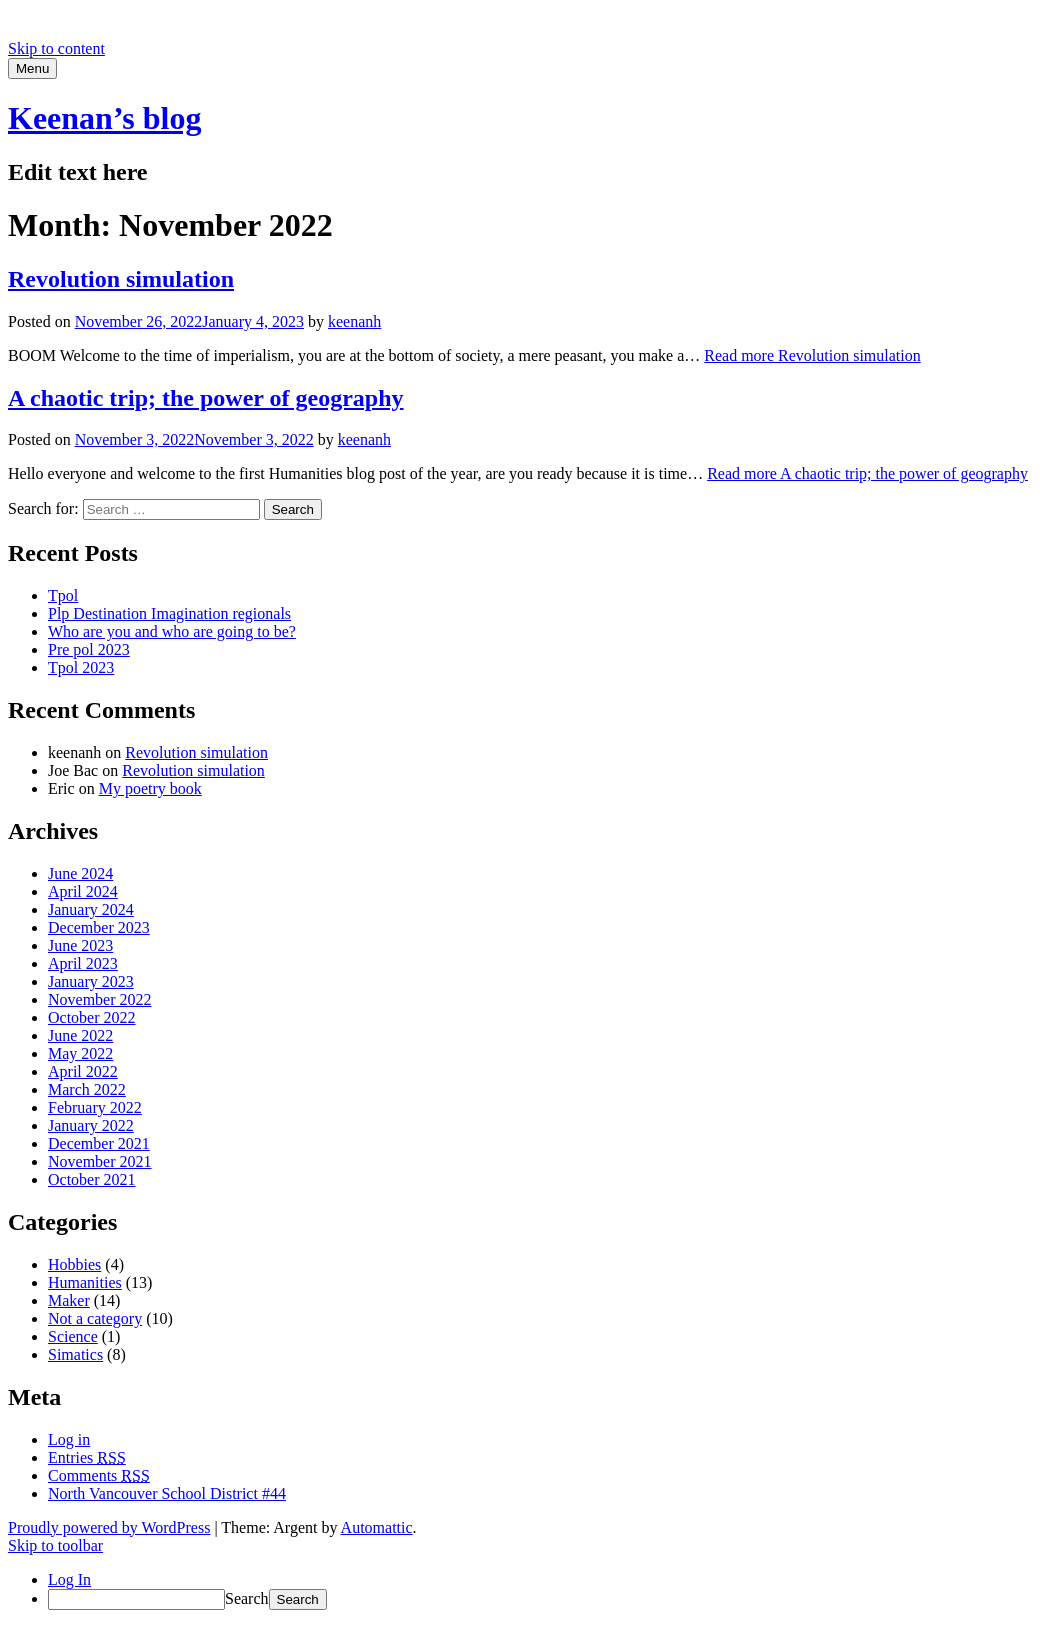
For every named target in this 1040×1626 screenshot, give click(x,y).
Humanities (85, 1282)
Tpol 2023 (81, 667)
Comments (99, 1475)
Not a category (95, 1318)
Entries (87, 1457)
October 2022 (92, 1017)
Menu (32, 68)
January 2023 (91, 981)
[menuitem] (540, 1599)
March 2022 (87, 1089)
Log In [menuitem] (69, 1579)
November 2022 (100, 999)
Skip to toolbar (55, 1545)
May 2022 (80, 1053)
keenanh (354, 321)
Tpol (63, 595)
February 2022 (95, 1107)
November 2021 (100, 1161)
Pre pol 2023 (89, 649)
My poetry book (150, 788)
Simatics (75, 1354)
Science (73, 1336)
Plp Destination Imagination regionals (169, 613)
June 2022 (80, 1035)
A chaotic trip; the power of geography (206, 398)
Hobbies (74, 1264)
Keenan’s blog (105, 118)
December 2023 (99, 927)
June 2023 (80, 945)
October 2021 (92, 1179)
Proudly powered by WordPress (109, 1527)
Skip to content (56, 48)
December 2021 (99, 1143)
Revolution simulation (121, 279)
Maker (69, 1300)
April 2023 (83, 963)
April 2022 (83, 1071)
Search (247, 1598)
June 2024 (80, 873)
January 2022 (91, 1125)
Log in (69, 1439)
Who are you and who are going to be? (172, 631)
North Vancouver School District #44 (167, 1493)
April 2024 (83, 891)
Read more (812, 355)
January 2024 (91, 909)
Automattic (377, 1527)
